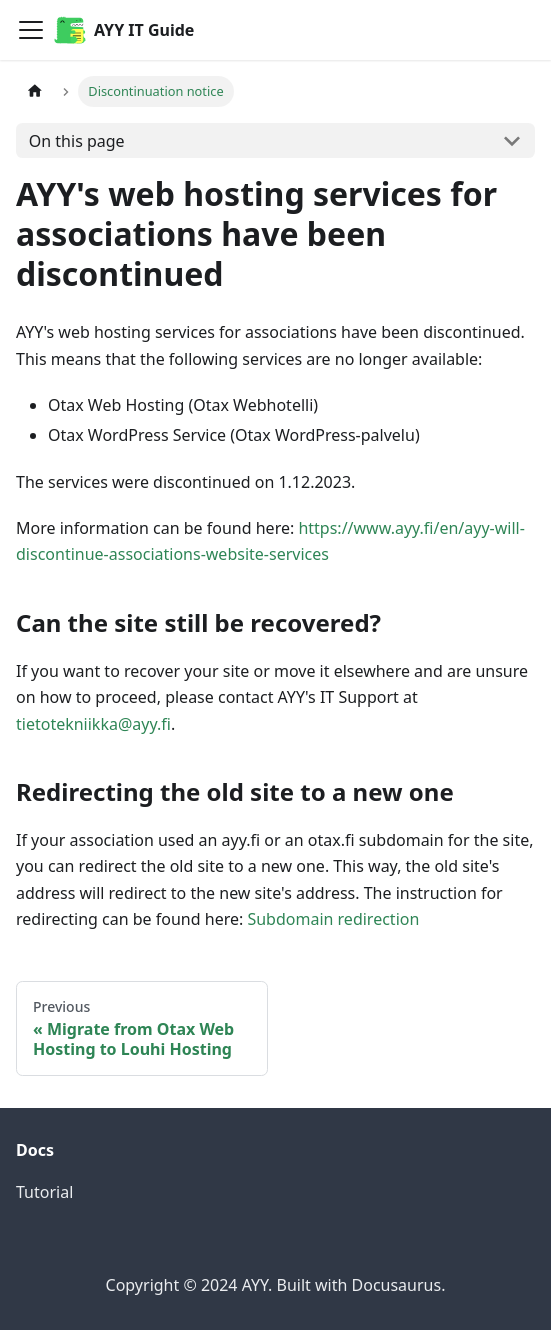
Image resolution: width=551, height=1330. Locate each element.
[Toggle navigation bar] (31, 30)
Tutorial (44, 1192)
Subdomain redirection (333, 919)
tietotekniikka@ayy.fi (93, 724)
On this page (77, 141)
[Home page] (35, 91)
